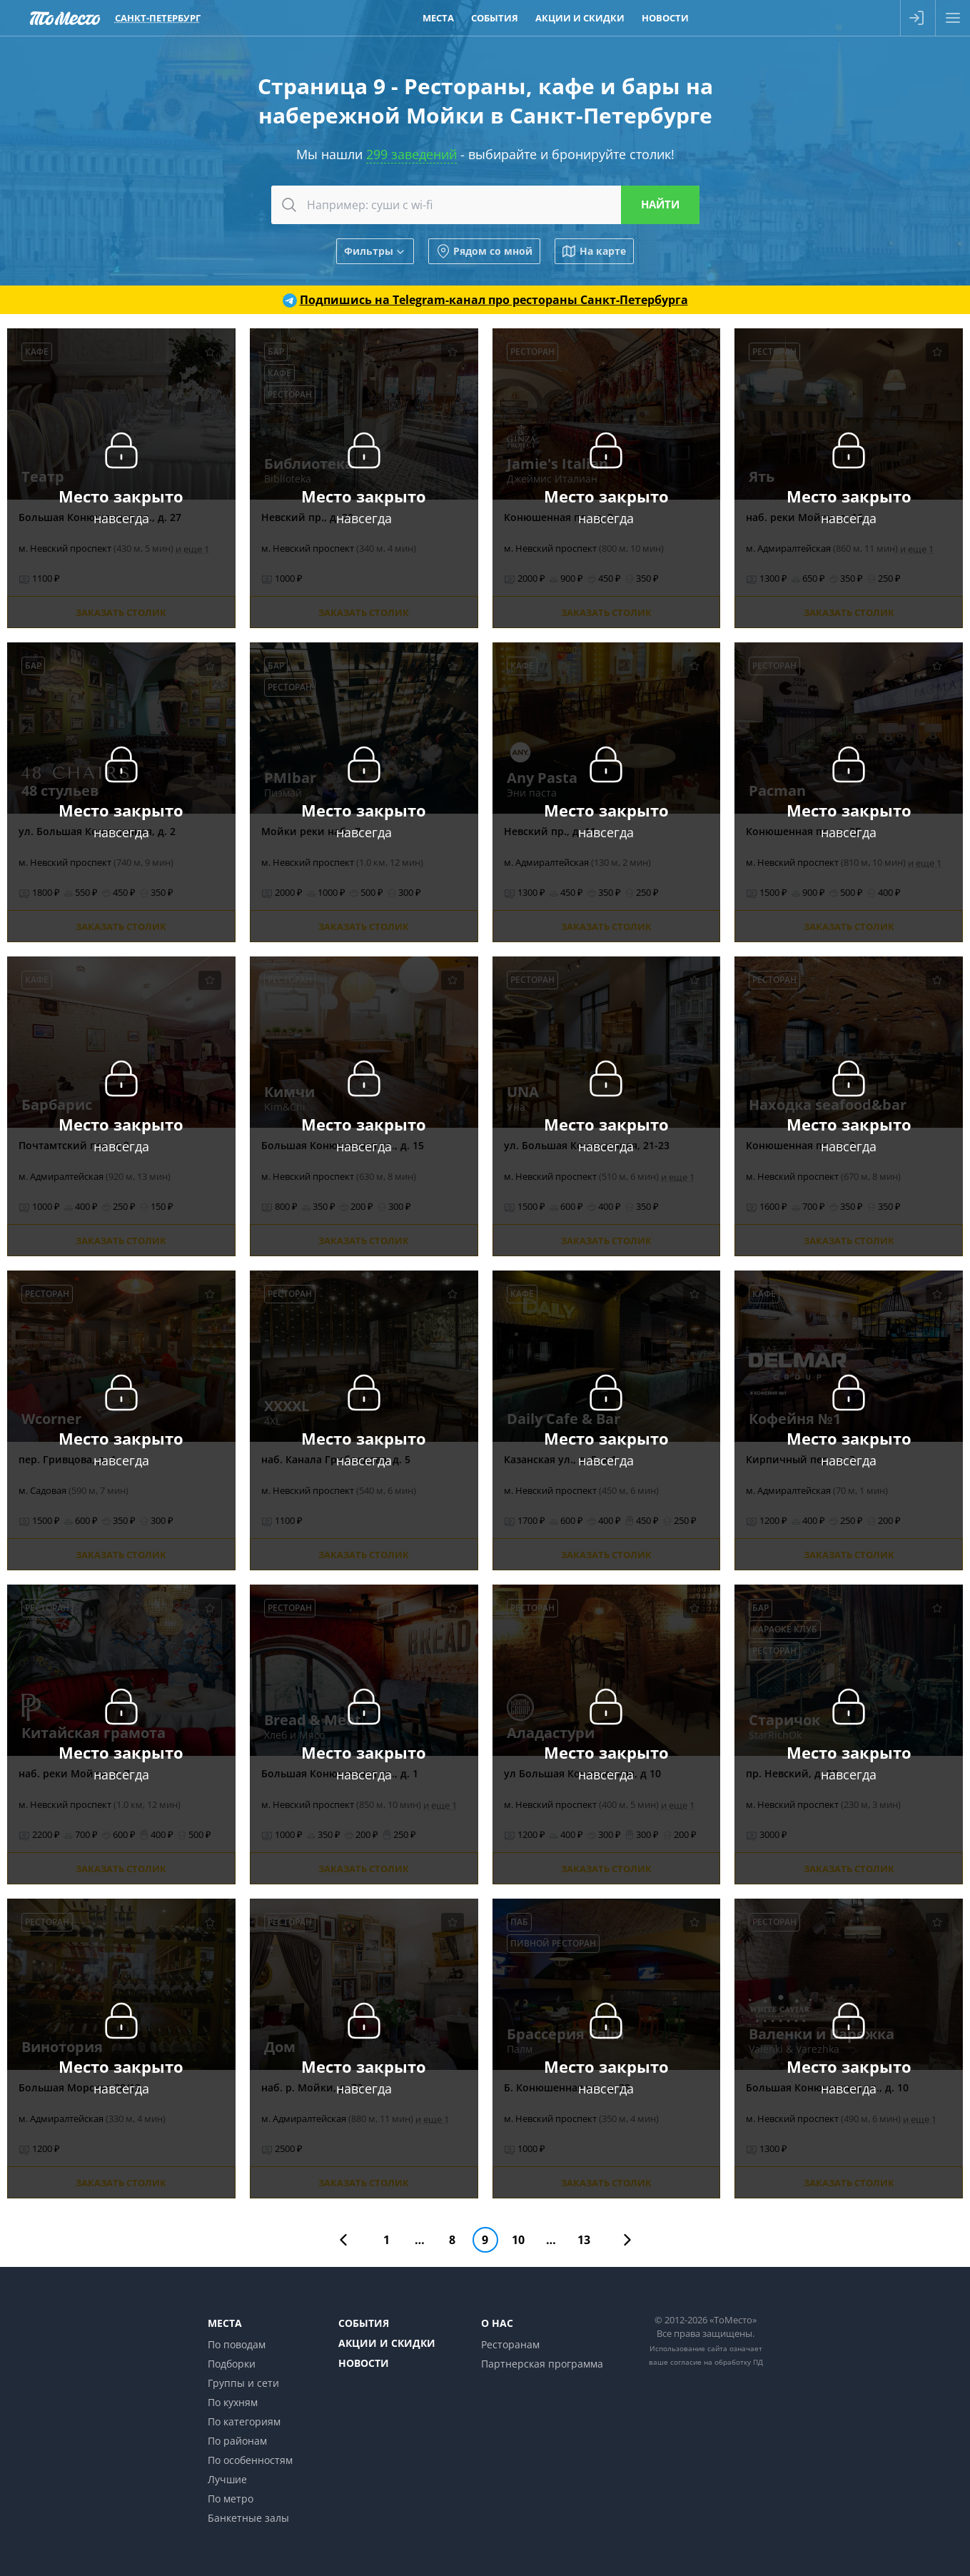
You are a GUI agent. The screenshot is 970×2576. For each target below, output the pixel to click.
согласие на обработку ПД (716, 2362)
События (363, 2323)
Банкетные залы (248, 2518)
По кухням (233, 2402)
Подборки (232, 2363)
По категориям (244, 2421)
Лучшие (227, 2479)
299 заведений (411, 154)
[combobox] (485, 205)
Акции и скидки (386, 2343)
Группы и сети (243, 2383)
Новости (363, 2363)
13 (583, 2240)
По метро (230, 2498)
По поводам (237, 2344)
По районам (237, 2441)
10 (518, 2240)
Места (225, 2323)
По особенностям (250, 2460)
